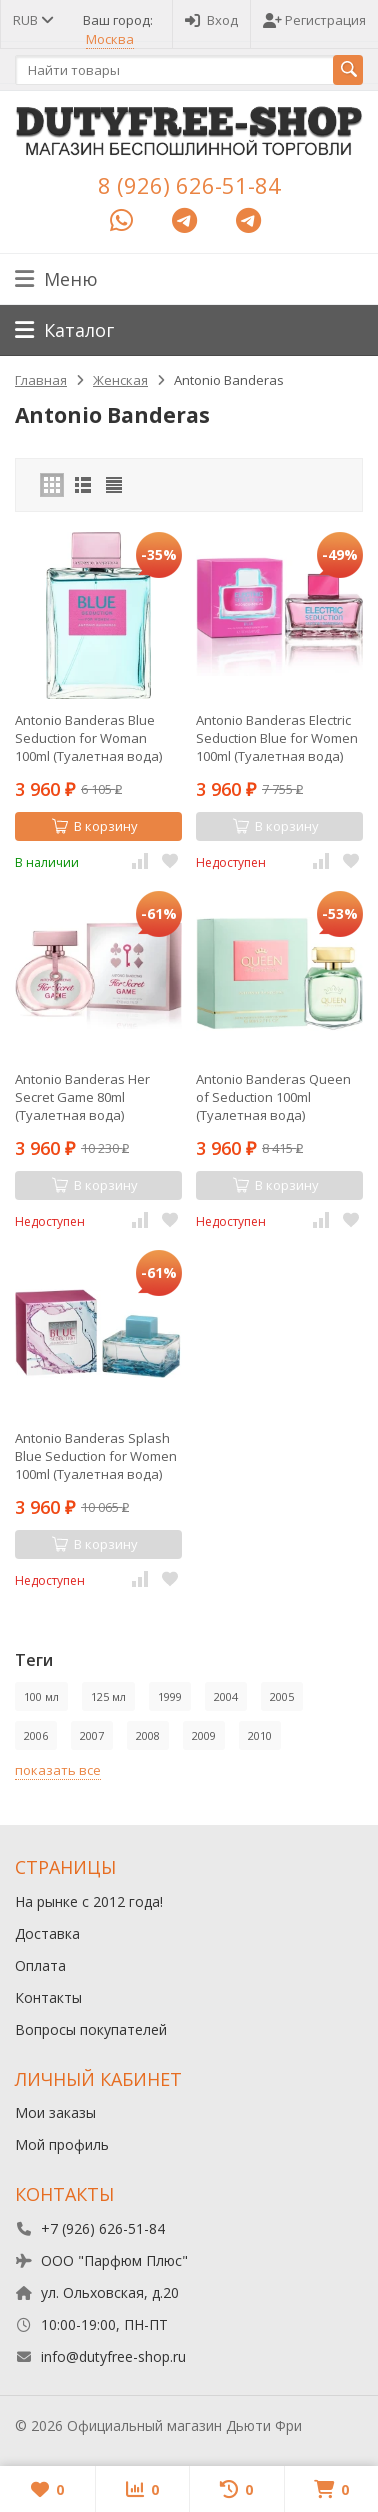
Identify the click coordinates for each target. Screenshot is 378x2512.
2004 (226, 1696)
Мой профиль (62, 2144)
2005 (282, 1696)
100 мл (41, 1696)
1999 (170, 1696)
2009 (204, 1735)
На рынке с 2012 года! (89, 1901)
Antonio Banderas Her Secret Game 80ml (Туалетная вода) (82, 1097)
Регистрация (314, 20)
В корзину (95, 826)
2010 (260, 1735)
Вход (211, 20)
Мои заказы (55, 2112)
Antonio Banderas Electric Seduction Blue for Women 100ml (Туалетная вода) (277, 738)
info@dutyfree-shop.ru (113, 2356)
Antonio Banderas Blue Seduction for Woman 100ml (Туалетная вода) (88, 738)
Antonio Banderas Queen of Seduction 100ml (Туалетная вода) (273, 1097)
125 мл (108, 1696)
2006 (36, 1735)
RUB (32, 20)
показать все (58, 1770)
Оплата (40, 1965)
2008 (148, 1735)
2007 (92, 1735)
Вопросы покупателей (91, 2029)
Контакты (48, 1997)
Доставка (47, 1933)
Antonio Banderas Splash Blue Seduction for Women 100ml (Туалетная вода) (96, 1456)
